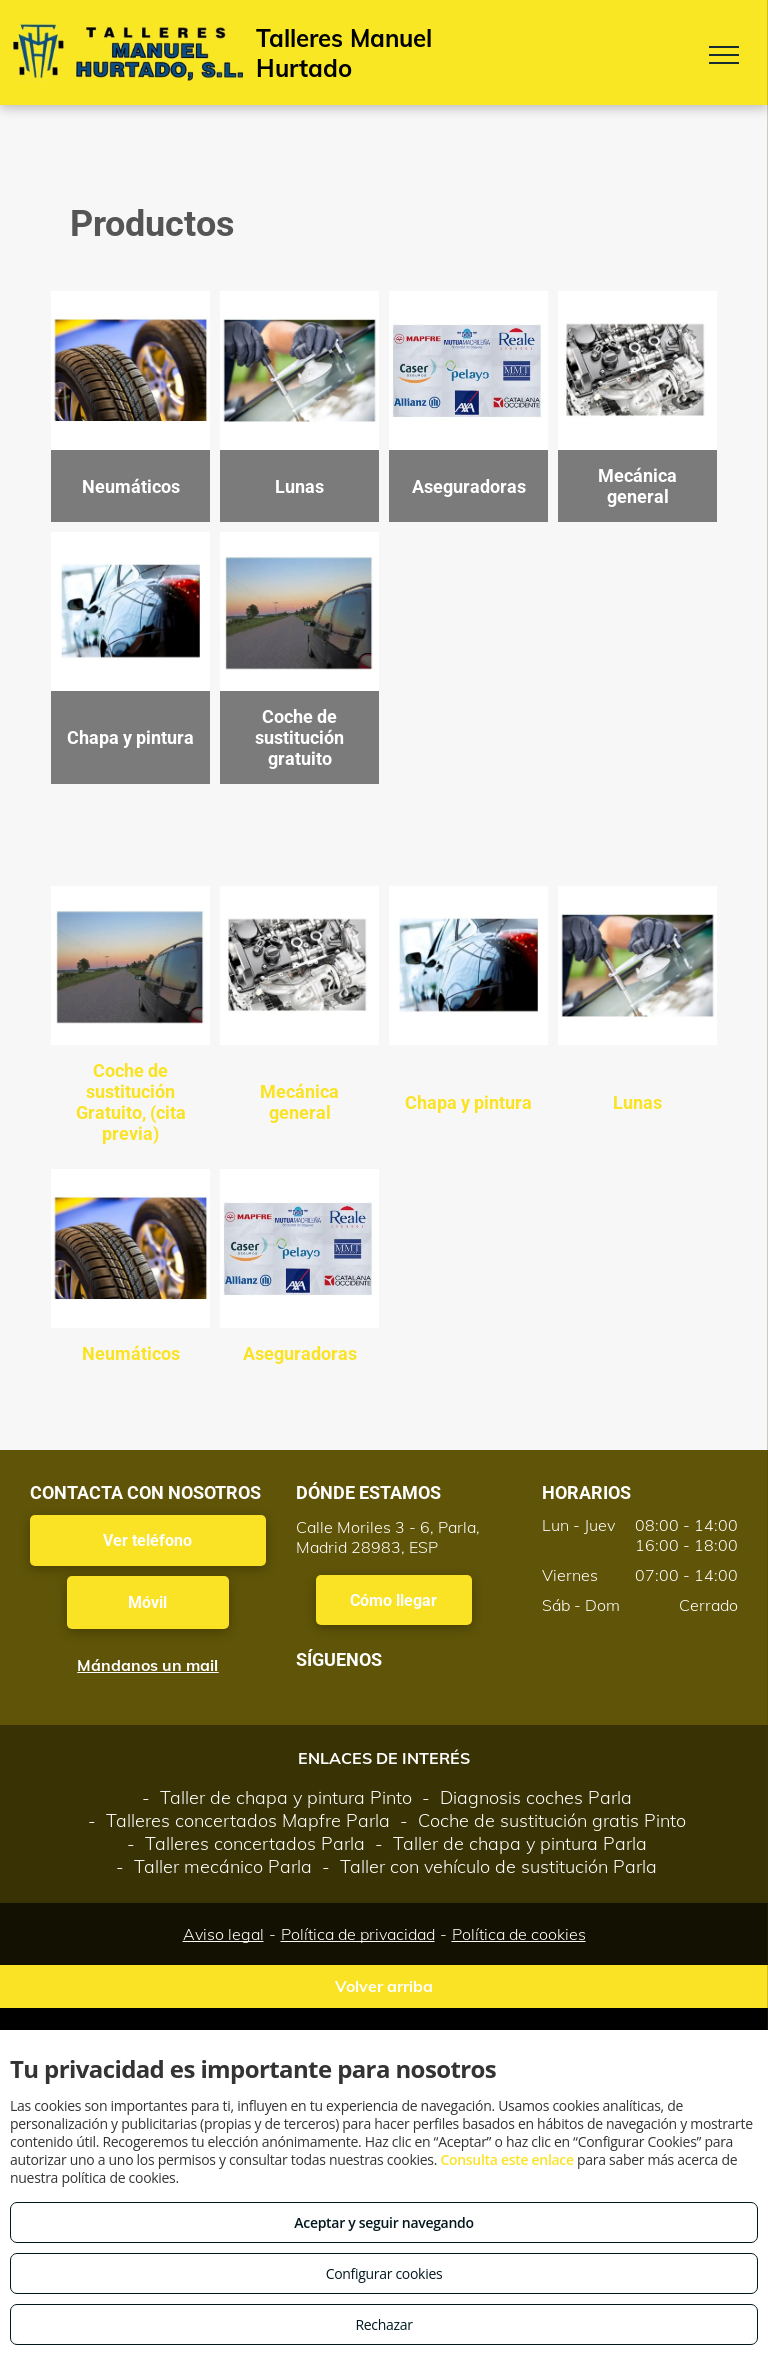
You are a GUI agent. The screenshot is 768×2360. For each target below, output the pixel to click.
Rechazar (383, 2324)
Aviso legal (223, 1934)
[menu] (724, 55)
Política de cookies (519, 1934)
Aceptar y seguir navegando (383, 2222)
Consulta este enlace (506, 2159)
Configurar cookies (384, 2273)
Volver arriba (384, 1986)
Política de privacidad (358, 1934)
